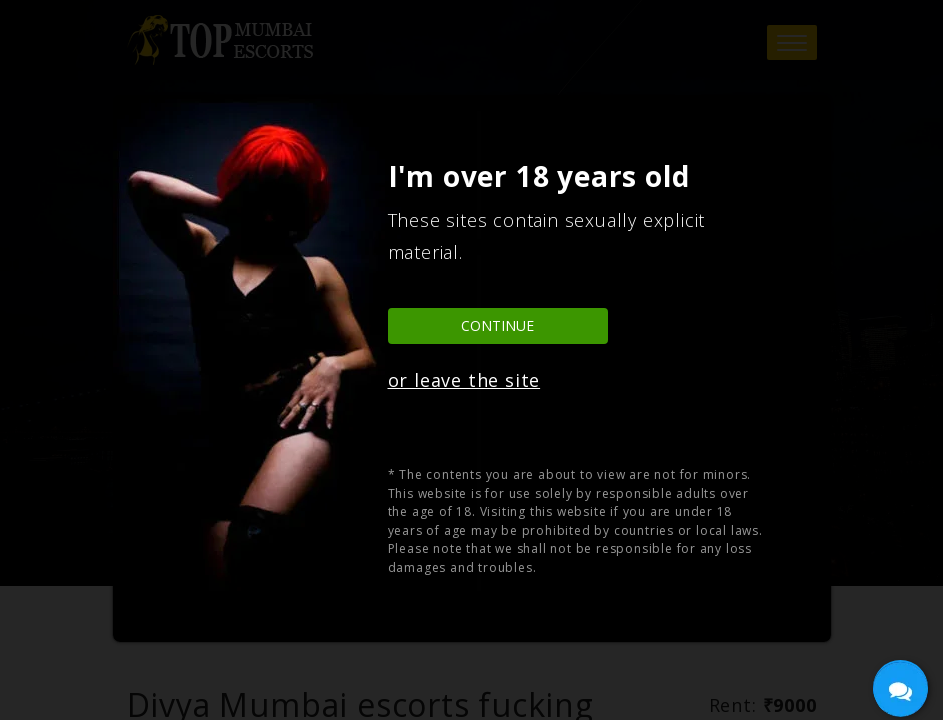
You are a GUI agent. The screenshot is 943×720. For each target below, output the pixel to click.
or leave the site (464, 380)
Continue (497, 325)
